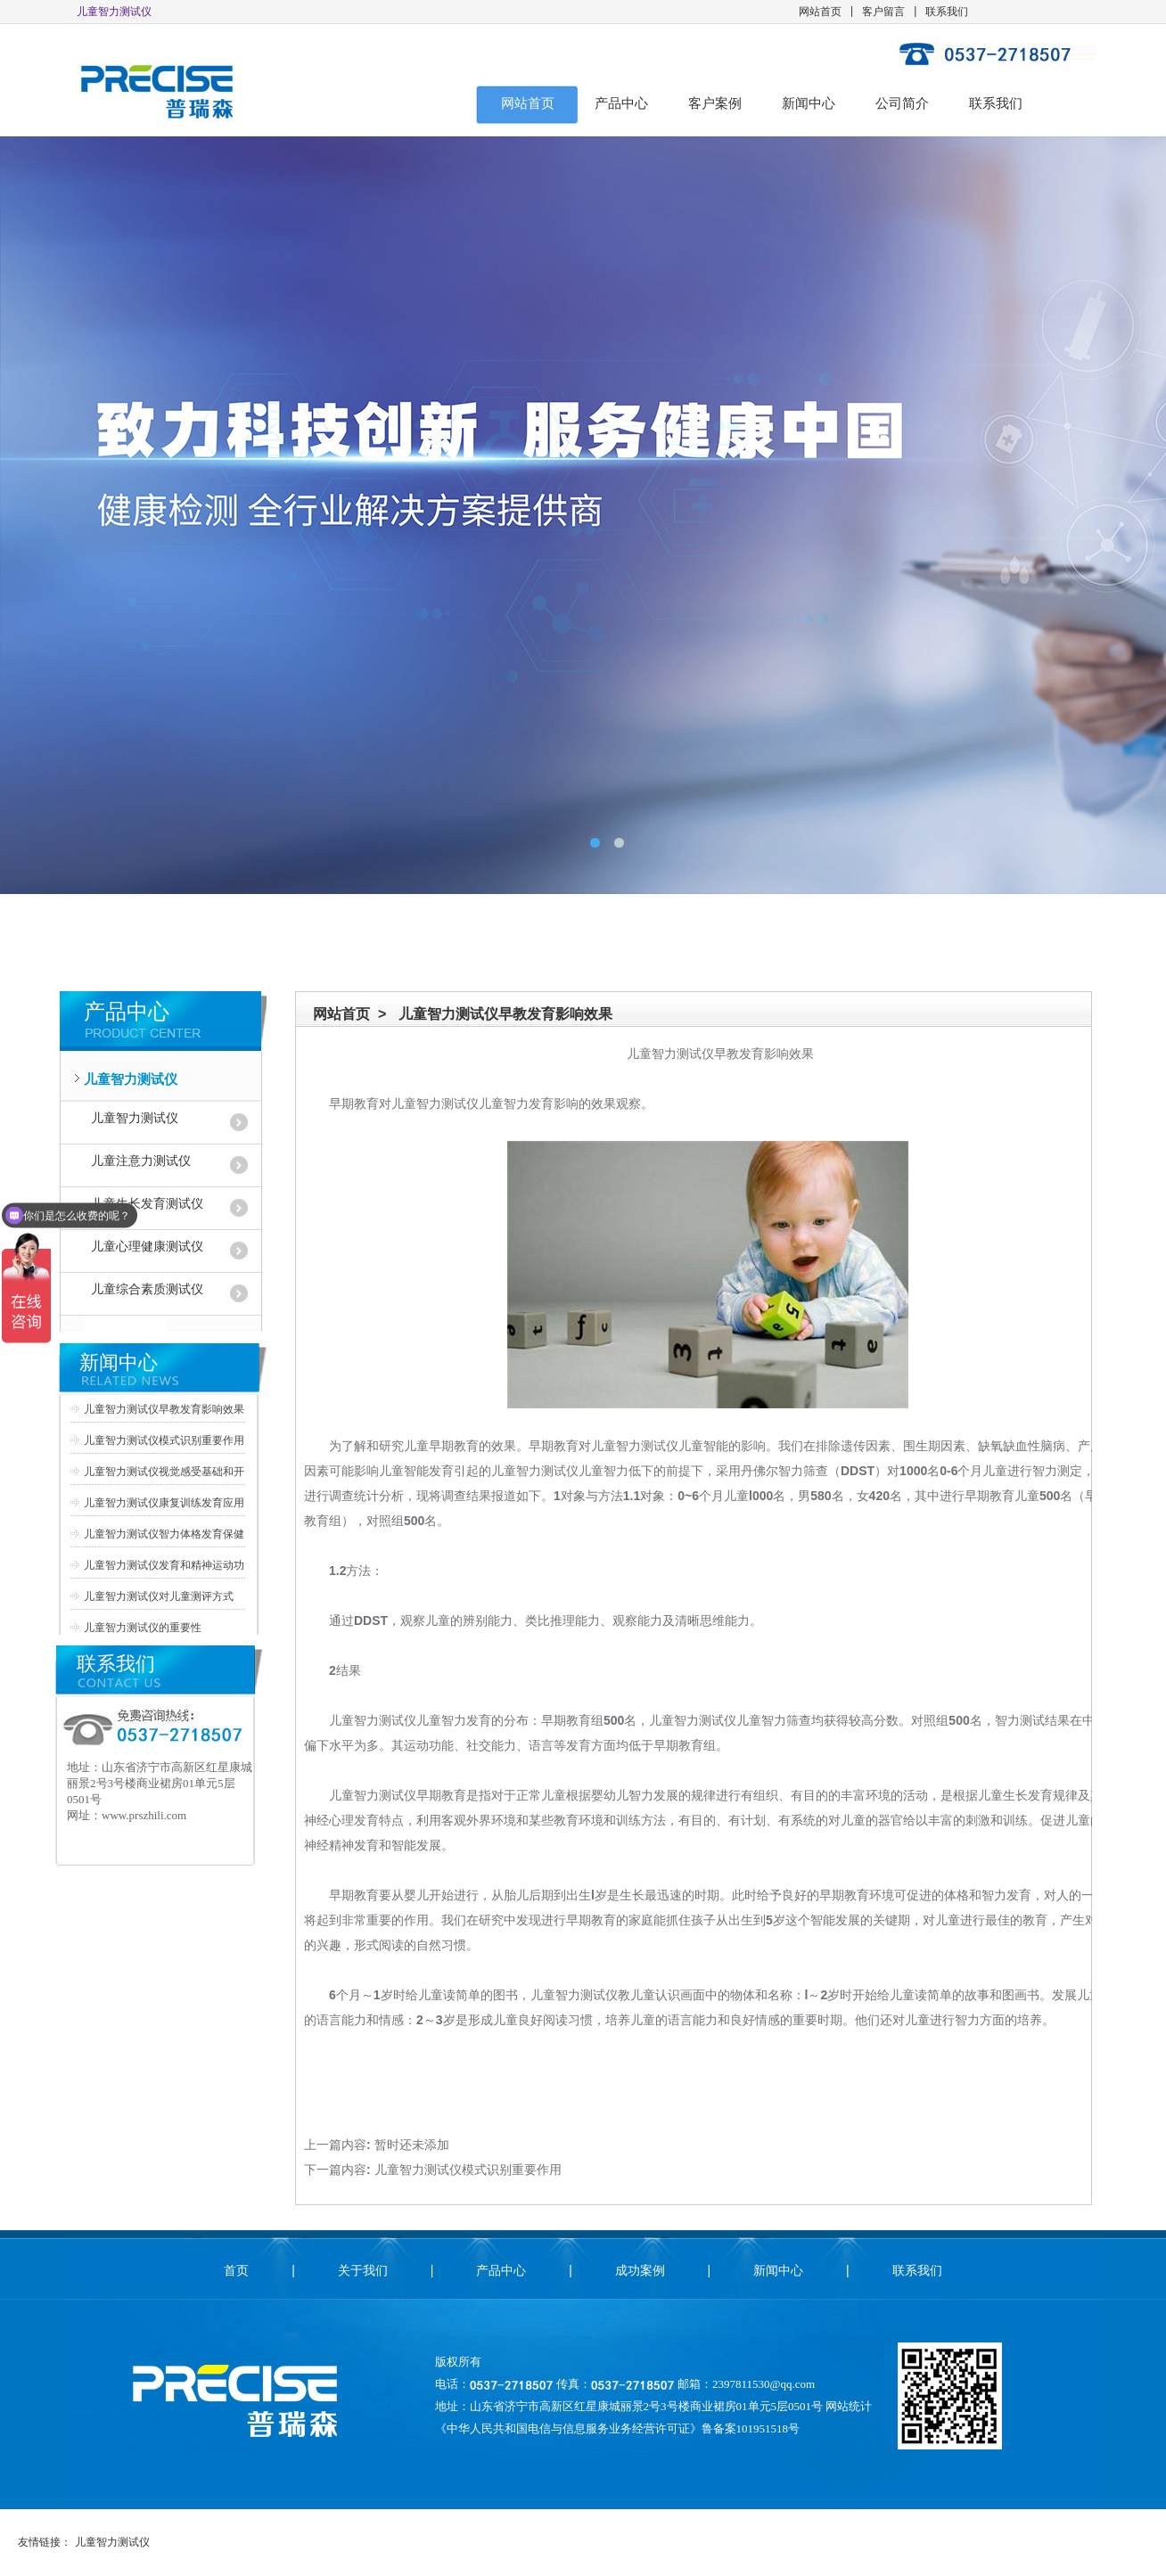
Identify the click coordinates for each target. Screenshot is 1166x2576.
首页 (236, 2270)
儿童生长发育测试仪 (147, 1203)
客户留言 (883, 11)
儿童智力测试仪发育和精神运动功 (164, 1565)
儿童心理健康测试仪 (147, 1246)
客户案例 (715, 103)
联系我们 (946, 11)
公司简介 (902, 103)
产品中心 (621, 103)
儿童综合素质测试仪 (147, 1289)
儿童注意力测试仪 (141, 1161)
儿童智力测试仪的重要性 (142, 1627)
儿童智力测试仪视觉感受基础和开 (164, 1471)
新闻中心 (808, 103)
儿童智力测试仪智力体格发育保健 (164, 1534)
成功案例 (640, 2270)
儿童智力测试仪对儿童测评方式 (159, 1596)
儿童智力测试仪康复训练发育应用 (164, 1503)
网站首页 (820, 11)
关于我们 (363, 2270)
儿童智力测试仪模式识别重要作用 (164, 1440)
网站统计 (848, 2406)
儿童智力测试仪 (130, 1079)
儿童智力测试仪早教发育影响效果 (164, 1409)
